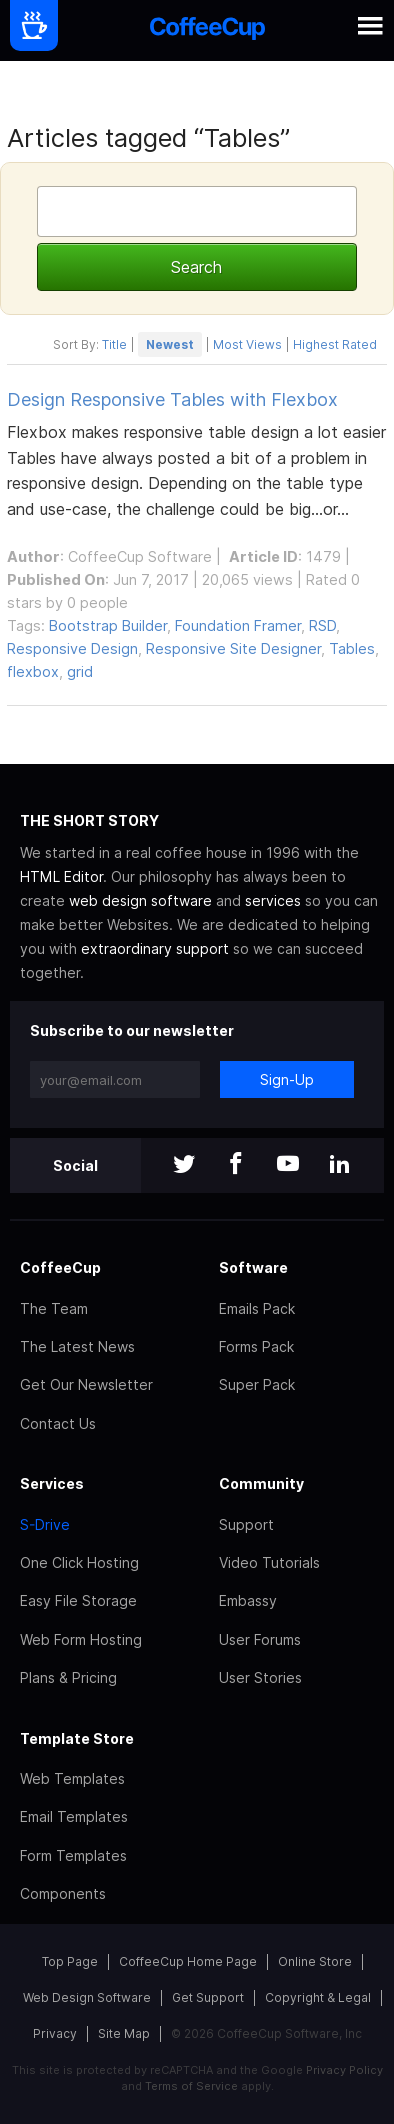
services (273, 900)
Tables (352, 648)
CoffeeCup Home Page (188, 1961)
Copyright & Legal (318, 1997)
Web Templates (72, 1778)
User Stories (260, 1677)
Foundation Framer (238, 625)
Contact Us (58, 1423)
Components (63, 1893)
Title (114, 344)
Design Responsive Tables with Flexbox (172, 399)
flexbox (33, 671)
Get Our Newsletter (86, 1384)
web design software (140, 900)
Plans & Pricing (68, 1677)
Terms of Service (191, 2086)
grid (80, 671)
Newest (170, 344)
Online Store (315, 1961)
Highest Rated (335, 344)
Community (261, 1483)
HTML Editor (61, 876)
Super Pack (257, 1384)
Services (52, 1483)
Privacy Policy (344, 2070)
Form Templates (73, 1855)
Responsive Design (72, 648)
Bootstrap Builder (108, 625)
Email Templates (74, 1816)
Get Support (208, 1997)
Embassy (248, 1600)
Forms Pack (256, 1346)
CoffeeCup (60, 1267)
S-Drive (45, 1524)
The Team (54, 1308)
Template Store (77, 1738)
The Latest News (77, 1346)
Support (246, 1524)
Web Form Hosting (81, 1639)
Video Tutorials (269, 1562)
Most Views (247, 344)
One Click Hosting (79, 1562)
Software (253, 1267)
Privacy (55, 2033)
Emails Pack (257, 1308)
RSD (322, 625)
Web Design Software (87, 1997)
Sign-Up (287, 1079)
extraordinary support (155, 948)
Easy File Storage (78, 1600)
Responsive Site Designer (233, 648)
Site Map (124, 2033)
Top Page (70, 1961)
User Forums (260, 1639)
